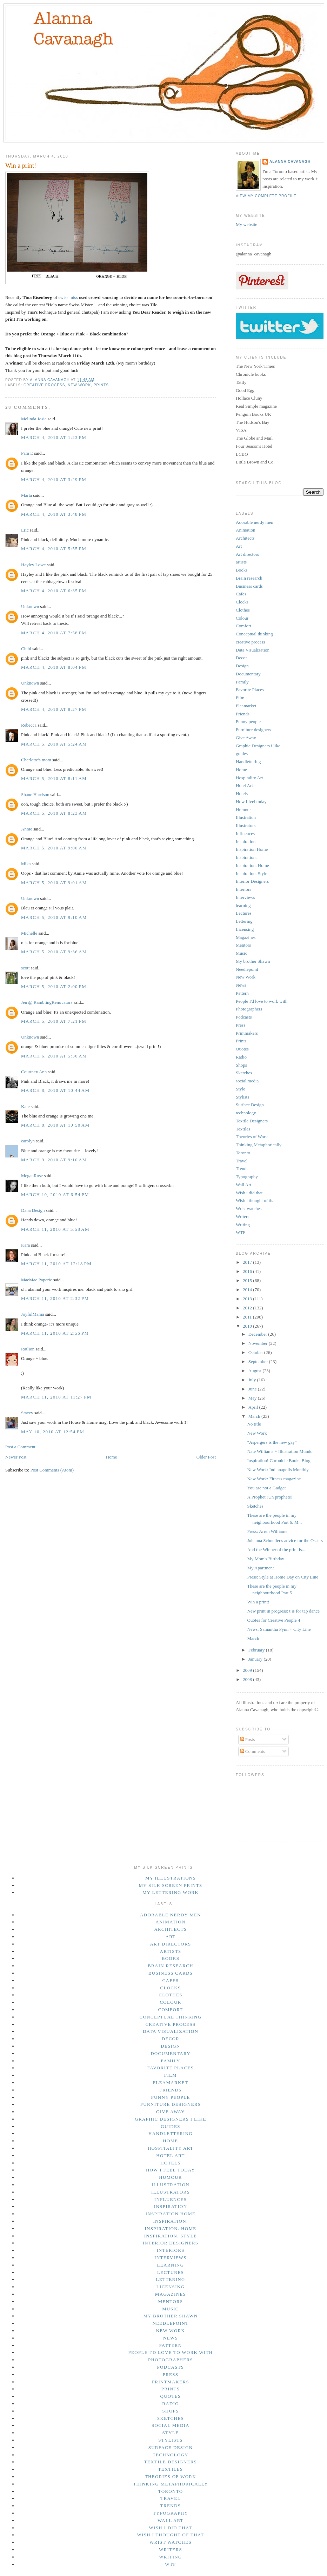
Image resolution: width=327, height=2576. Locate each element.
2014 (248, 1289)
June (253, 1389)
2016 (248, 1271)
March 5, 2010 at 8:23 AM (54, 813)
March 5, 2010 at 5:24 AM (54, 744)
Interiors (243, 889)
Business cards (249, 586)
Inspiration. (246, 857)
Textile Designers (252, 1120)
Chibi (26, 648)
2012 (248, 1307)
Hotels (242, 793)
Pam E (27, 453)
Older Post (206, 1457)
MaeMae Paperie (36, 1279)
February (257, 1650)
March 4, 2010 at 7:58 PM (53, 632)
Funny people (248, 721)
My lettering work (170, 1892)
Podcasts (244, 1017)
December (258, 1334)
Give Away (246, 737)
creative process (44, 385)
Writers (242, 1216)
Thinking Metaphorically (258, 1144)
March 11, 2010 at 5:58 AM (55, 1229)
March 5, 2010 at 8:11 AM (54, 778)
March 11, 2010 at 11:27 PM (56, 1397)
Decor (241, 657)
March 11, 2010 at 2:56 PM (55, 1333)
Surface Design (250, 1104)
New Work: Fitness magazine (274, 1478)
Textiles (243, 1129)
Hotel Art (244, 785)
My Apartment (260, 1567)
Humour (243, 809)
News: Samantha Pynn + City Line (279, 1629)
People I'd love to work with (261, 1001)
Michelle (29, 933)
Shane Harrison (35, 794)
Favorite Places (250, 689)
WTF (240, 1232)
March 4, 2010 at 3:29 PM (53, 479)
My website (246, 224)
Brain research (249, 578)
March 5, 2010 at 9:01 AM (54, 882)
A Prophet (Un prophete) (269, 1497)
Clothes (243, 610)
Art (239, 546)
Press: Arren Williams (267, 1531)
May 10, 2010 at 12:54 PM (52, 1431)
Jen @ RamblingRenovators (46, 1002)
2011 (248, 1317)
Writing (243, 1224)
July (252, 1379)
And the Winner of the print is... (276, 1549)
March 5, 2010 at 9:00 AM (54, 847)
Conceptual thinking (254, 633)
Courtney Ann (34, 1071)
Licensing (245, 929)
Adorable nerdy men (254, 522)
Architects (245, 538)
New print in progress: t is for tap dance (283, 1611)
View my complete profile (266, 196)
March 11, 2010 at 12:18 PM (56, 1263)
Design (242, 665)
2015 (248, 1280)
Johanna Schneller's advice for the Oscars (285, 1540)
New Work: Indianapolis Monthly (277, 1469)
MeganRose (32, 1175)
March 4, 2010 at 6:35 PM (53, 590)
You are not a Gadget (266, 1487)
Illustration (246, 817)
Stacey (27, 1412)
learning (243, 905)
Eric (25, 530)
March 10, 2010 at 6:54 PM (55, 1194)
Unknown (30, 606)
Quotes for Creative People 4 (273, 1620)
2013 (248, 1298)
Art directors (247, 554)
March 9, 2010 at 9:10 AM (54, 1159)
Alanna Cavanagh (290, 161)
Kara (25, 1245)
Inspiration (245, 841)
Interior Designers (252, 881)
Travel (241, 1160)
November (258, 1343)
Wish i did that (249, 1192)
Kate (25, 1106)
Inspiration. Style (251, 873)
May (253, 1398)
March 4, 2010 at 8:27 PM (53, 709)
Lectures (244, 913)
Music (241, 953)
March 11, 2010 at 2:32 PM (55, 1298)
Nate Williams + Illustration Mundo (279, 1451)
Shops (241, 1065)
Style (240, 1089)
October (256, 1352)
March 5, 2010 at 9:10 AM (54, 917)
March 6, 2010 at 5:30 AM (54, 1056)
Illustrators (245, 825)
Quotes (242, 1049)
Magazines (245, 937)
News (241, 985)
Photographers (249, 1009)
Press (240, 1025)
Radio (241, 1057)
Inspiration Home (252, 849)
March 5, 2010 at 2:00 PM (53, 986)
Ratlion (27, 1349)
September (258, 1361)
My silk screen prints (170, 1885)
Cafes (241, 593)
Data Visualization (252, 650)
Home (111, 1457)
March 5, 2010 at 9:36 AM (54, 951)
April (253, 1407)
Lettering (244, 921)
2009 (248, 1670)
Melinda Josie (34, 418)
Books (241, 570)
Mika (26, 863)
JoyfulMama (32, 1314)
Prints (101, 385)
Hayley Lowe (33, 564)
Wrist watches (248, 1208)
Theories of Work (252, 1136)
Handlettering (248, 761)
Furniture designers (253, 729)
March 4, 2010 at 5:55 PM (53, 548)
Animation (245, 530)
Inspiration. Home (252, 865)
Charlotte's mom (36, 759)
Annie (26, 829)
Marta (26, 495)
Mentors (243, 945)
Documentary (248, 673)
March (254, 1416)
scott (25, 967)
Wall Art (243, 1184)
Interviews (245, 897)
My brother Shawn (253, 961)
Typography (247, 1176)
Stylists (242, 1097)
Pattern (242, 993)
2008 (248, 1679)
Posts (247, 1739)
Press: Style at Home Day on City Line (282, 1577)
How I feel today (251, 801)
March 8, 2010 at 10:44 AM (55, 1090)
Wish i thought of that (256, 1200)
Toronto (243, 1152)
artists (241, 562)
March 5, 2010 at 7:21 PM (53, 1021)
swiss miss (68, 297)
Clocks (242, 602)
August (255, 1370)
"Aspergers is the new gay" (271, 1442)
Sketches (244, 1072)
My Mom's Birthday (265, 1558)
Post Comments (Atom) (52, 1470)
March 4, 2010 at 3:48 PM (53, 514)
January (256, 1659)
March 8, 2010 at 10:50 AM (55, 1125)
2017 (248, 1262)
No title (254, 1424)
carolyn (28, 1140)
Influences (245, 833)
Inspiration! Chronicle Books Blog (278, 1460)
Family (242, 682)
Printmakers (247, 1033)
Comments (252, 1751)
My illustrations (170, 1878)
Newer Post (15, 1457)
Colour (242, 618)
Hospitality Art (249, 777)
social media (247, 1080)
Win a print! (258, 1601)
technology (246, 1112)
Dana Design (33, 1210)
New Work (79, 385)
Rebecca (28, 725)
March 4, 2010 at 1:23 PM (53, 437)
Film (240, 697)
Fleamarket (246, 705)
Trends (242, 1168)
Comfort (243, 625)
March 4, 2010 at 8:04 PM (53, 667)
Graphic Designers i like (258, 745)
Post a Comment (20, 1446)
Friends (242, 713)
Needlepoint (247, 969)
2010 (248, 1326)
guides (242, 753)
